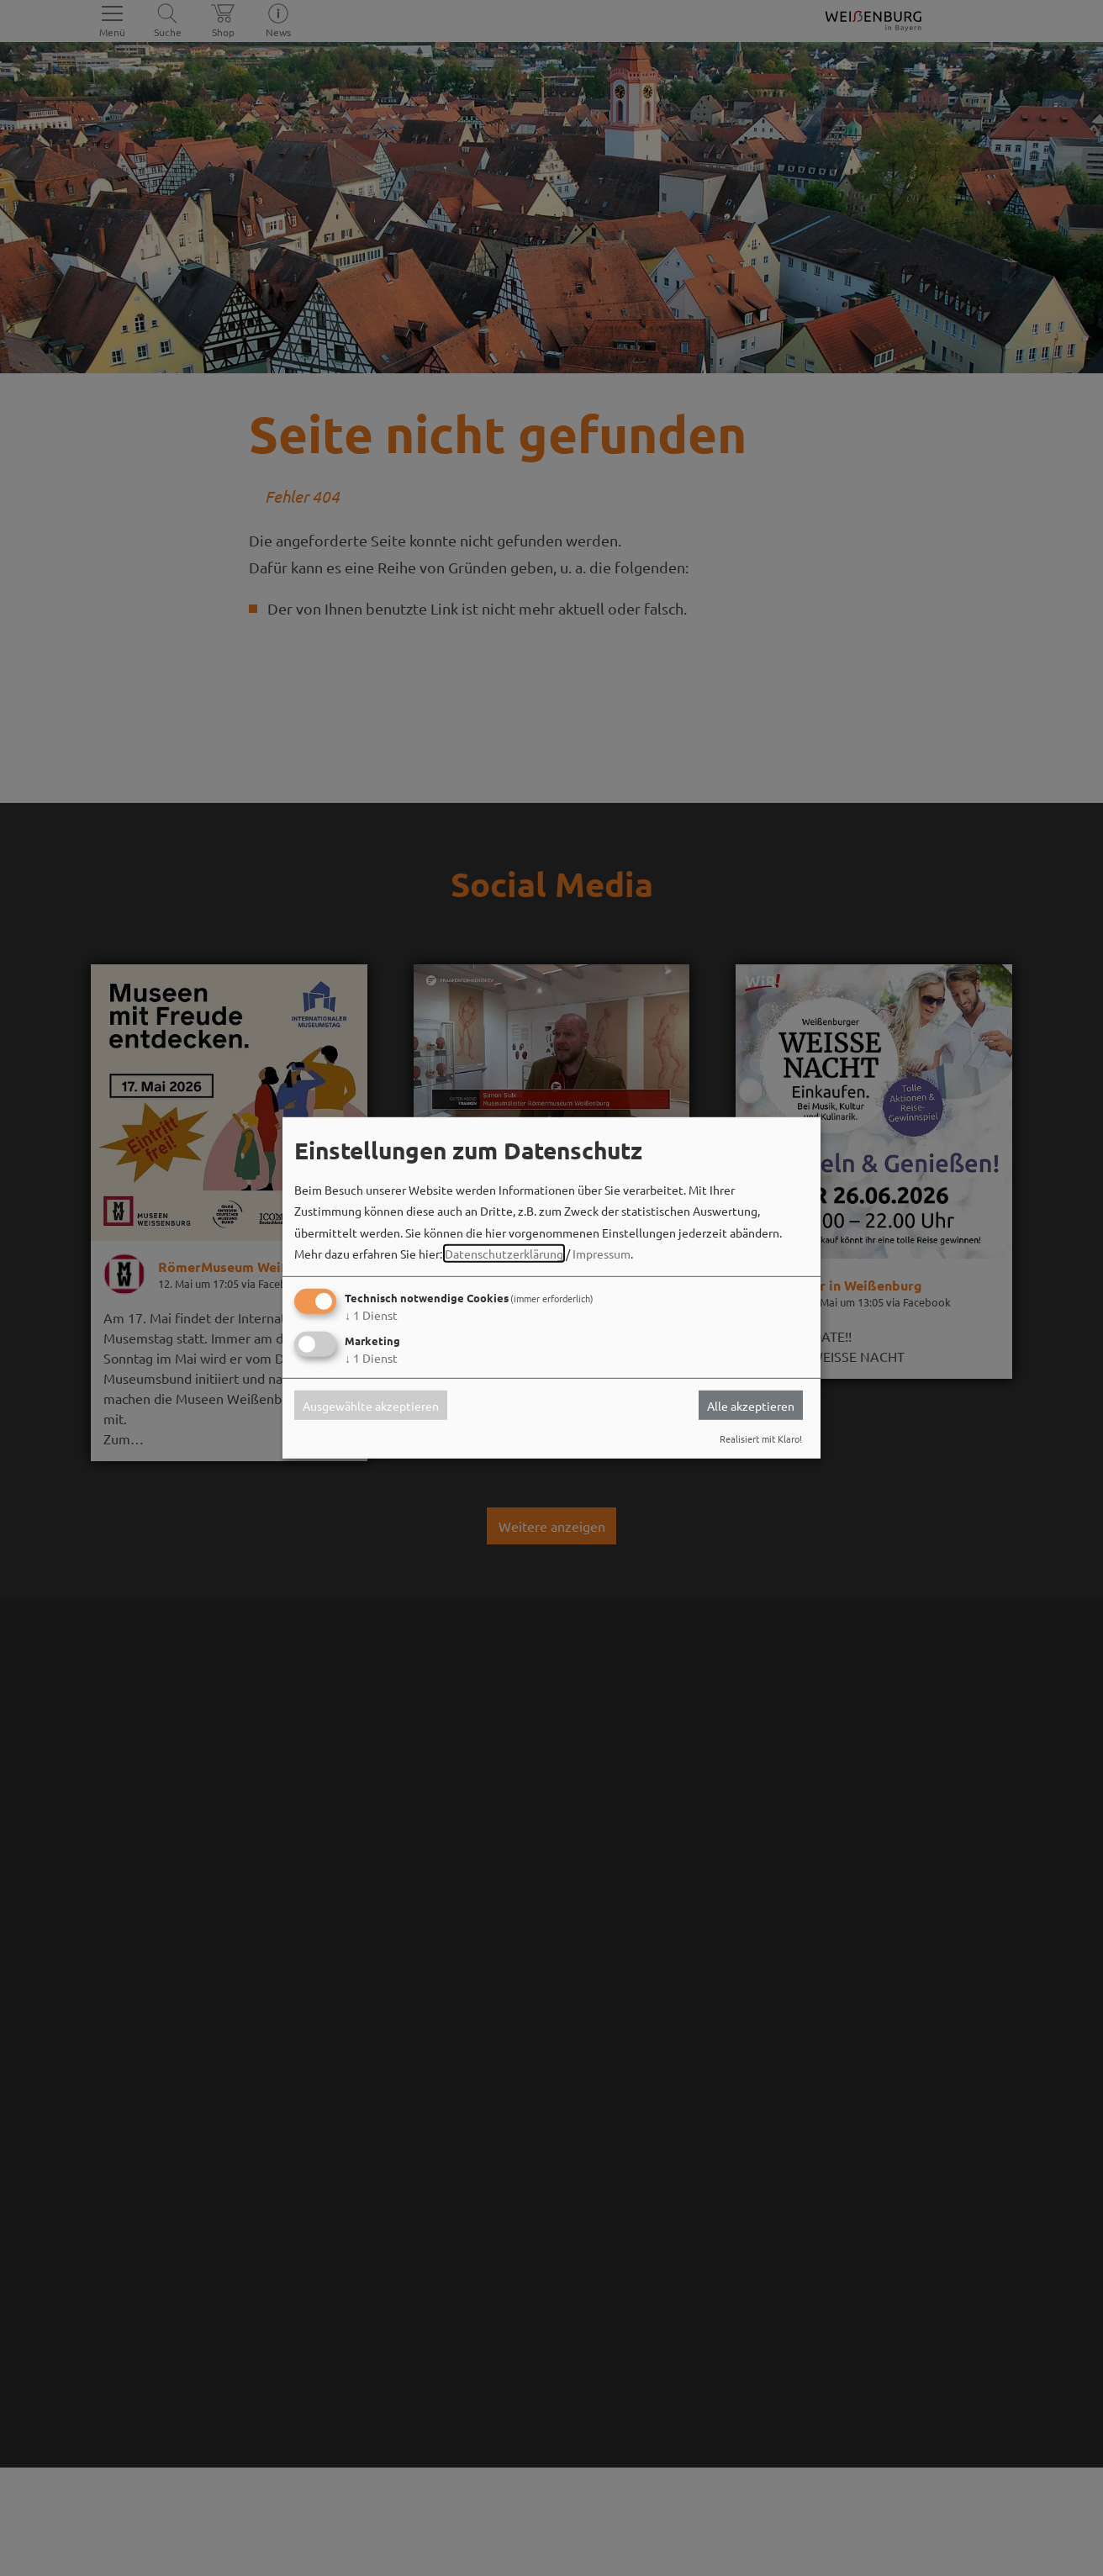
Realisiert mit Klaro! (761, 1438)
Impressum (602, 1253)
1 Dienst (371, 1314)
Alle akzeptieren (750, 1404)
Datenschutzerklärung (504, 1253)
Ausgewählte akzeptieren (371, 1404)
